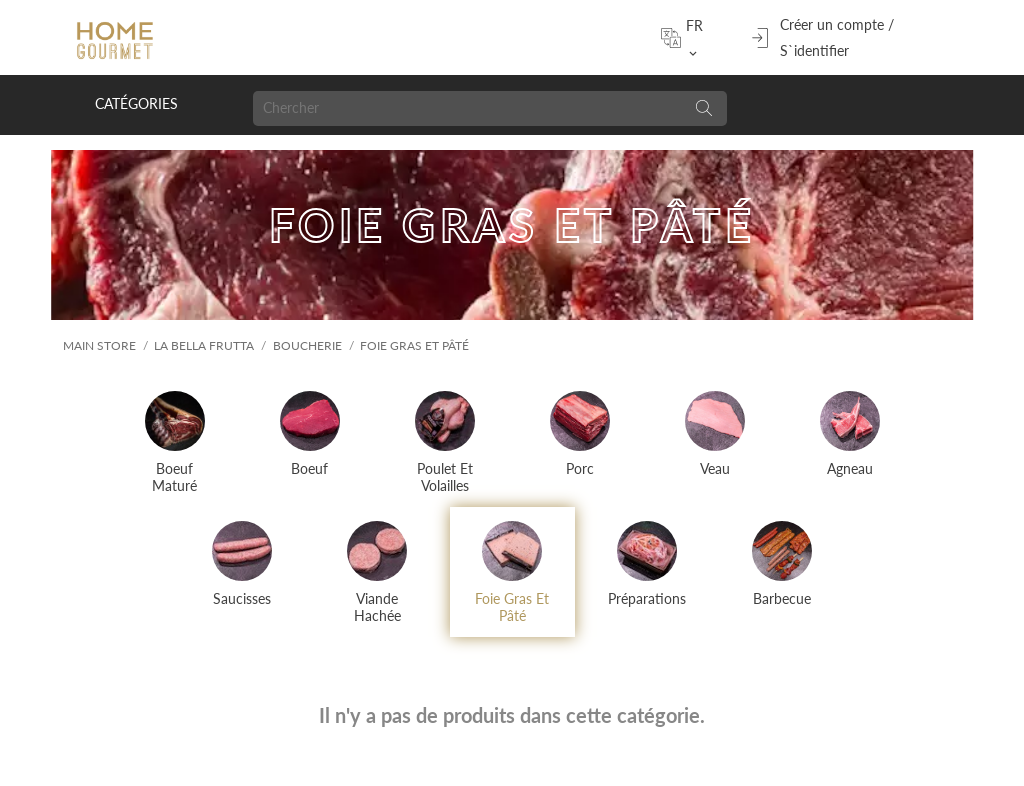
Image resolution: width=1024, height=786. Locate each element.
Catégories (136, 103)
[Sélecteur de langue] (700, 38)
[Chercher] (466, 108)
